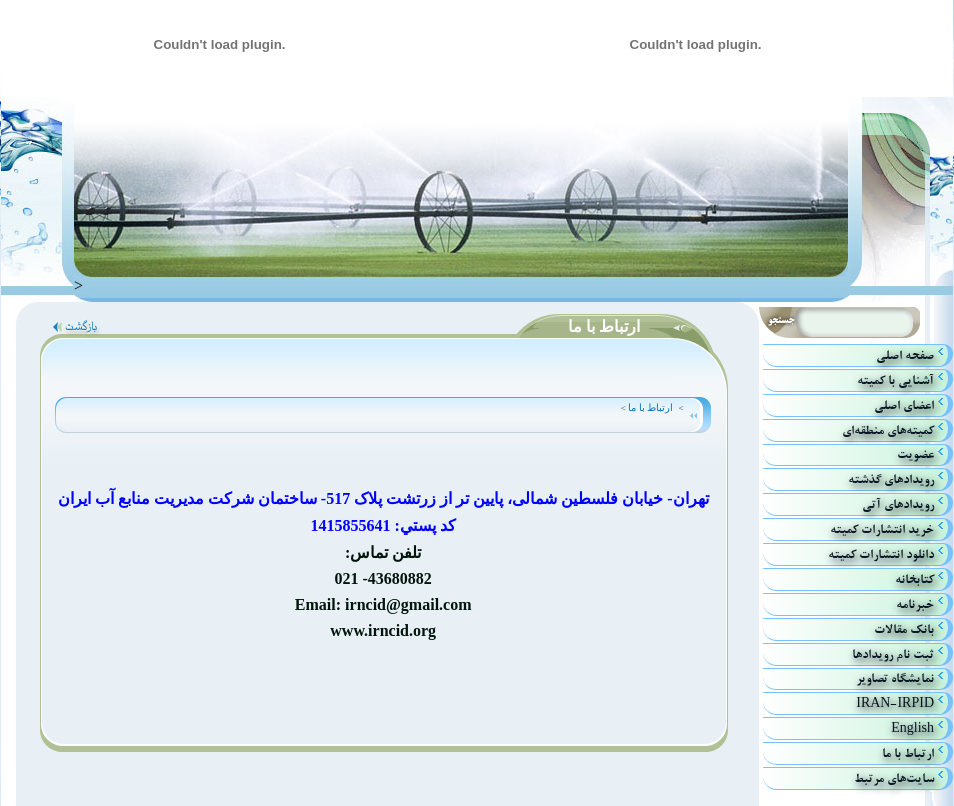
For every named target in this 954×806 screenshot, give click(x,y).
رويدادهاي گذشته (891, 479)
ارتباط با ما (645, 407)
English (912, 728)
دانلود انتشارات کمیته (881, 554)
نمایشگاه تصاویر (895, 678)
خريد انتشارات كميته (882, 529)
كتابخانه (914, 579)
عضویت (915, 454)
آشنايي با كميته (895, 380)
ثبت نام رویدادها (893, 654)
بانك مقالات (904, 629)
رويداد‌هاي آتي (898, 504)
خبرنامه (915, 604)
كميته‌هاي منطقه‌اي (888, 430)
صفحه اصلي (905, 355)
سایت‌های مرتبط (894, 778)
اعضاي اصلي (904, 405)
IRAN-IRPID (895, 703)
